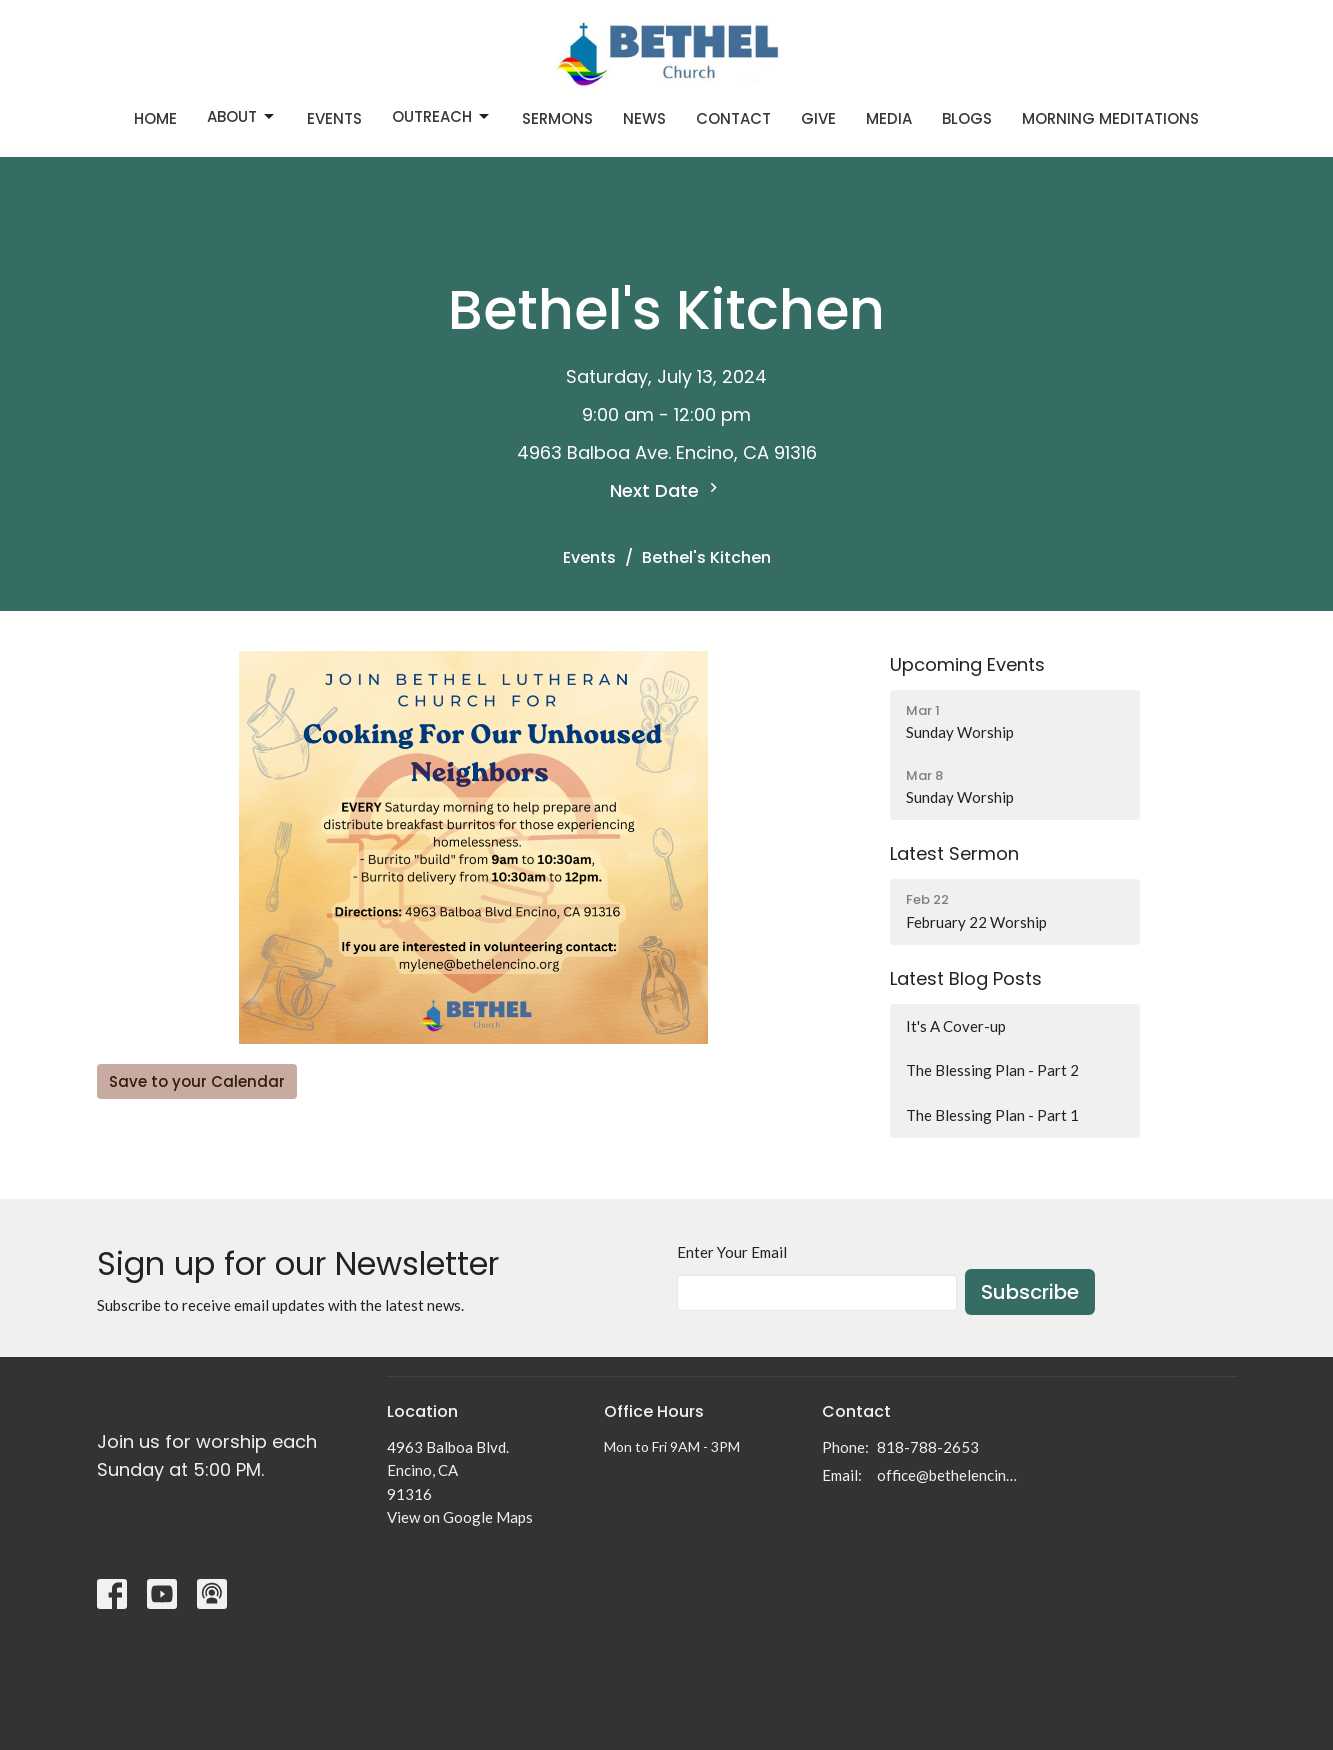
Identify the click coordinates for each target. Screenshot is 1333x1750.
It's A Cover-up (956, 1026)
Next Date (666, 490)
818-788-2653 (928, 1447)
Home (155, 118)
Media (889, 118)
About (242, 116)
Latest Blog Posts (966, 978)
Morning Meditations (1110, 118)
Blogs (967, 118)
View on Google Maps (460, 1517)
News (644, 118)
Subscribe (1030, 1292)
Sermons (557, 118)
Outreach (442, 116)
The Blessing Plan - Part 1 (992, 1115)
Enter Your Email (732, 1252)
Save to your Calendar (197, 1081)
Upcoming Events (967, 664)
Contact (733, 118)
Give (818, 118)
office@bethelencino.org (948, 1475)
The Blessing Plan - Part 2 (992, 1070)
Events (334, 118)
